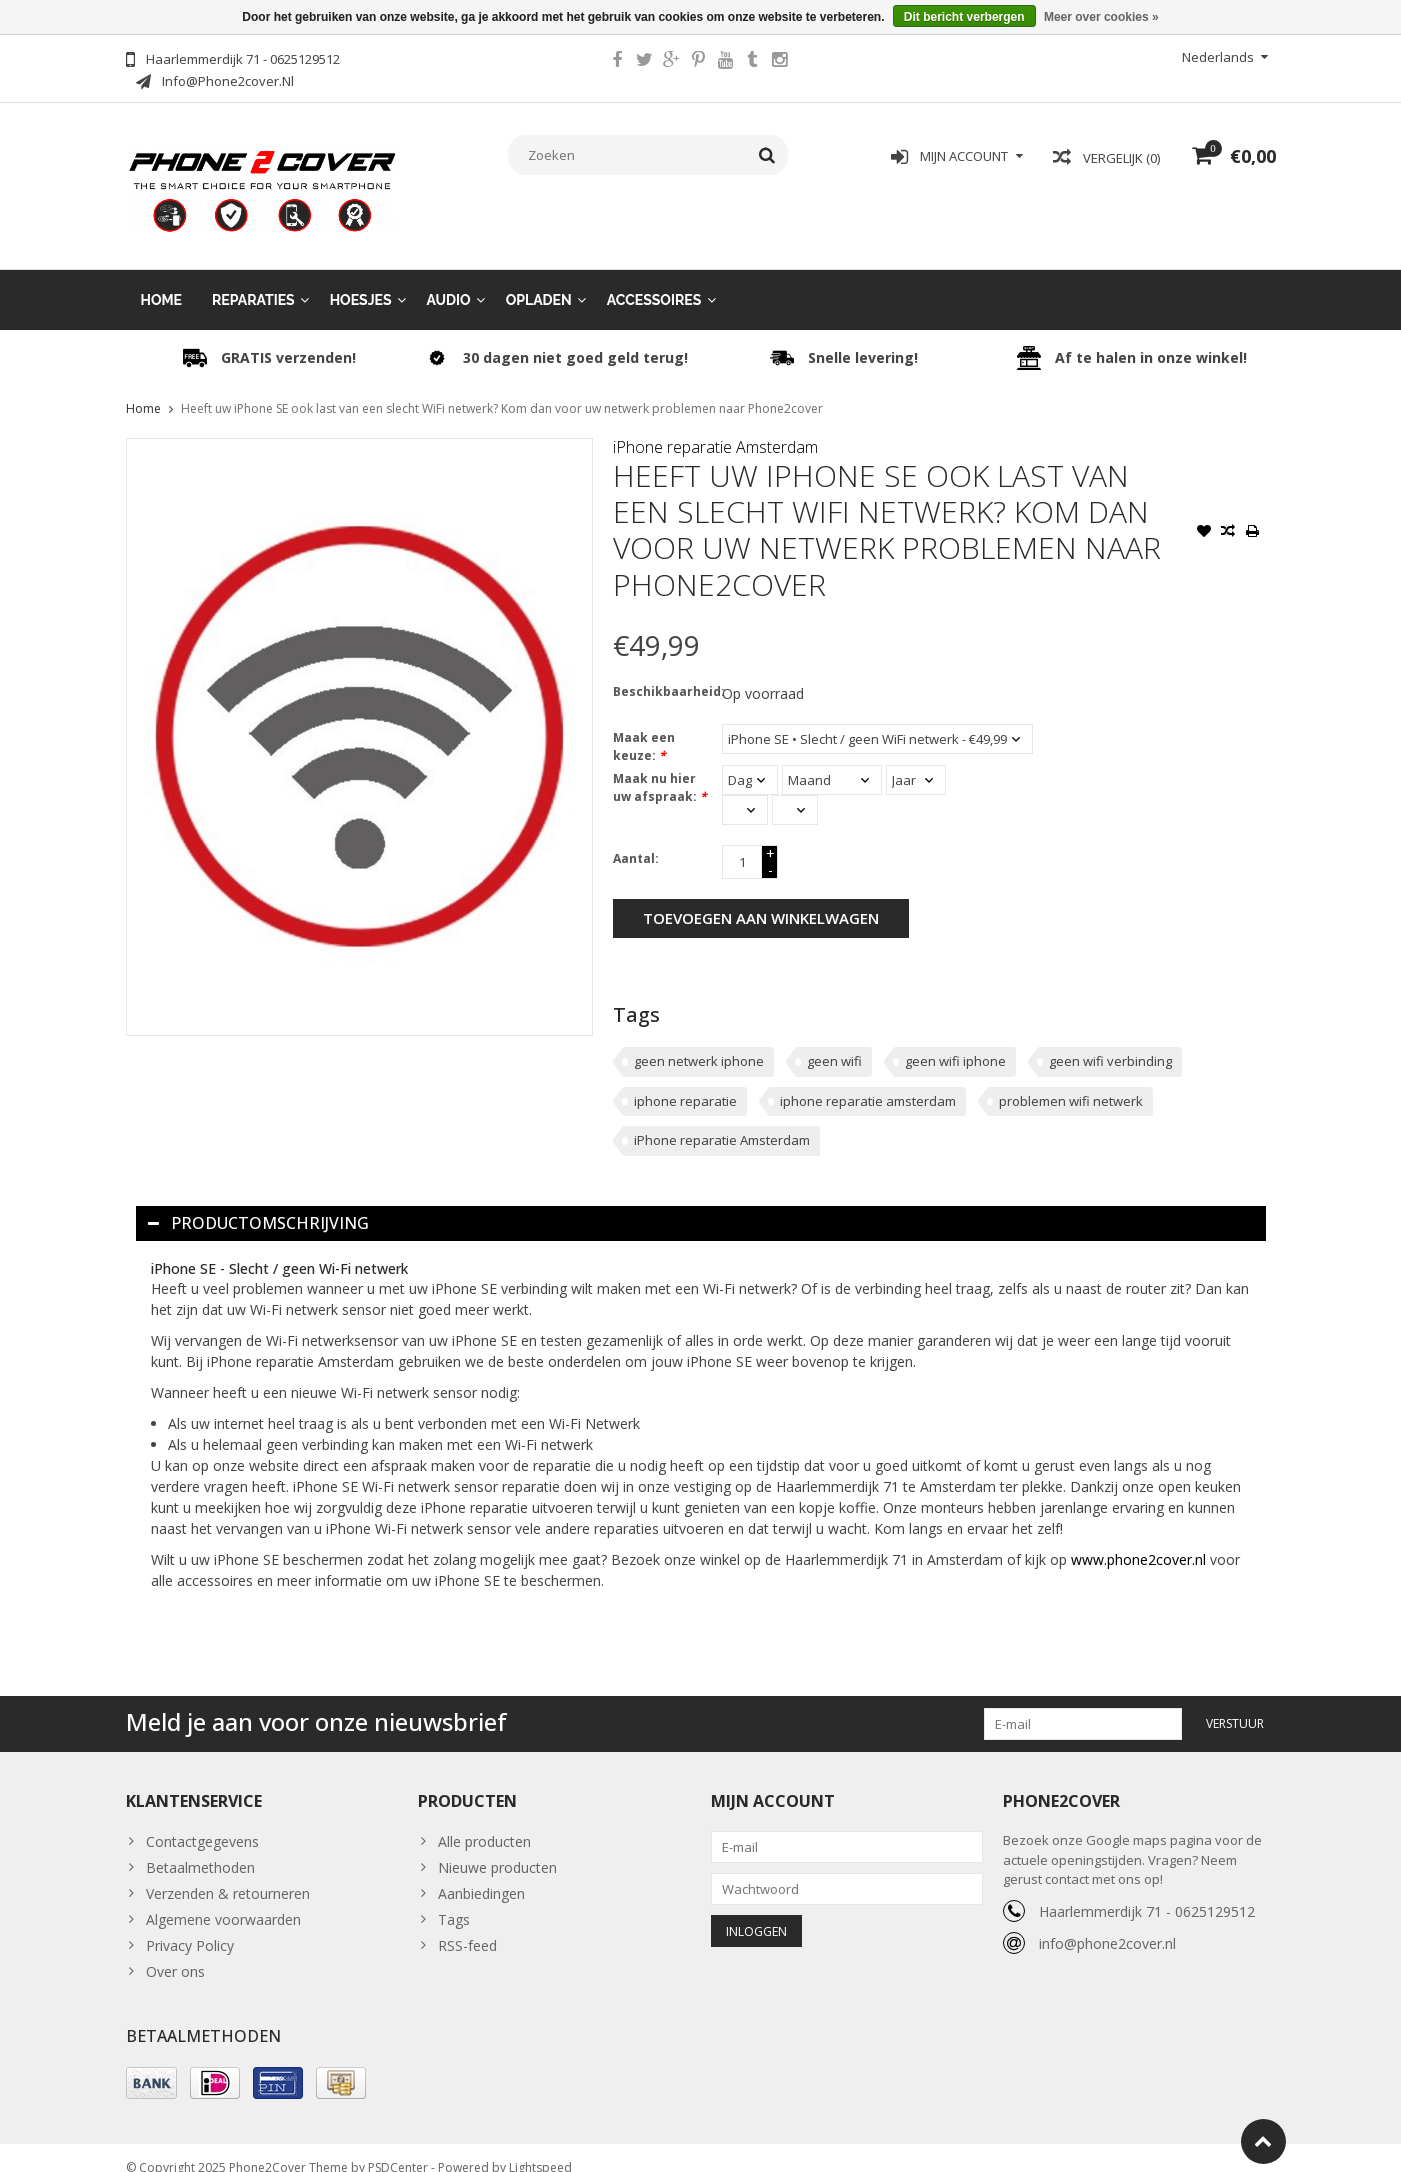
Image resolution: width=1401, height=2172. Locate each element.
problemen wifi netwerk (1071, 1081)
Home (162, 280)
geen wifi (834, 1041)
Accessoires (654, 280)
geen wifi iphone (955, 1041)
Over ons (175, 1951)
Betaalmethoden (200, 1847)
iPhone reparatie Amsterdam (715, 427)
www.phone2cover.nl (1140, 1539)
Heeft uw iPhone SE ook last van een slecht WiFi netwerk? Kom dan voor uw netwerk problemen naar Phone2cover (502, 388)
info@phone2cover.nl (1107, 1923)
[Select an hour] (745, 790)
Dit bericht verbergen (964, 17)
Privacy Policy (190, 1925)
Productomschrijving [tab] (258, 1203)
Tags (454, 1899)
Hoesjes (361, 280)
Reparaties (253, 280)
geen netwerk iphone (699, 1041)
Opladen (539, 280)
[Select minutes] (795, 790)
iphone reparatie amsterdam (868, 1081)
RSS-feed (467, 1925)
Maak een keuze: (644, 726)
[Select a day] (750, 760)
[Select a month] (832, 760)
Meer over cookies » (1101, 17)
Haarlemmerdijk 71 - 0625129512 (1147, 1891)
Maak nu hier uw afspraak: (660, 767)
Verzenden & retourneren (228, 1873)
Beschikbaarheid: (663, 671)
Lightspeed (540, 2147)
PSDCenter (398, 2147)
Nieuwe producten (497, 1847)
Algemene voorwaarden (223, 1899)
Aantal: (636, 838)
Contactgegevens (202, 1821)
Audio (449, 280)
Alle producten (484, 1821)
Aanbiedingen (481, 1873)
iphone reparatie (685, 1081)
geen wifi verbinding (1110, 1041)
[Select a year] (916, 760)
